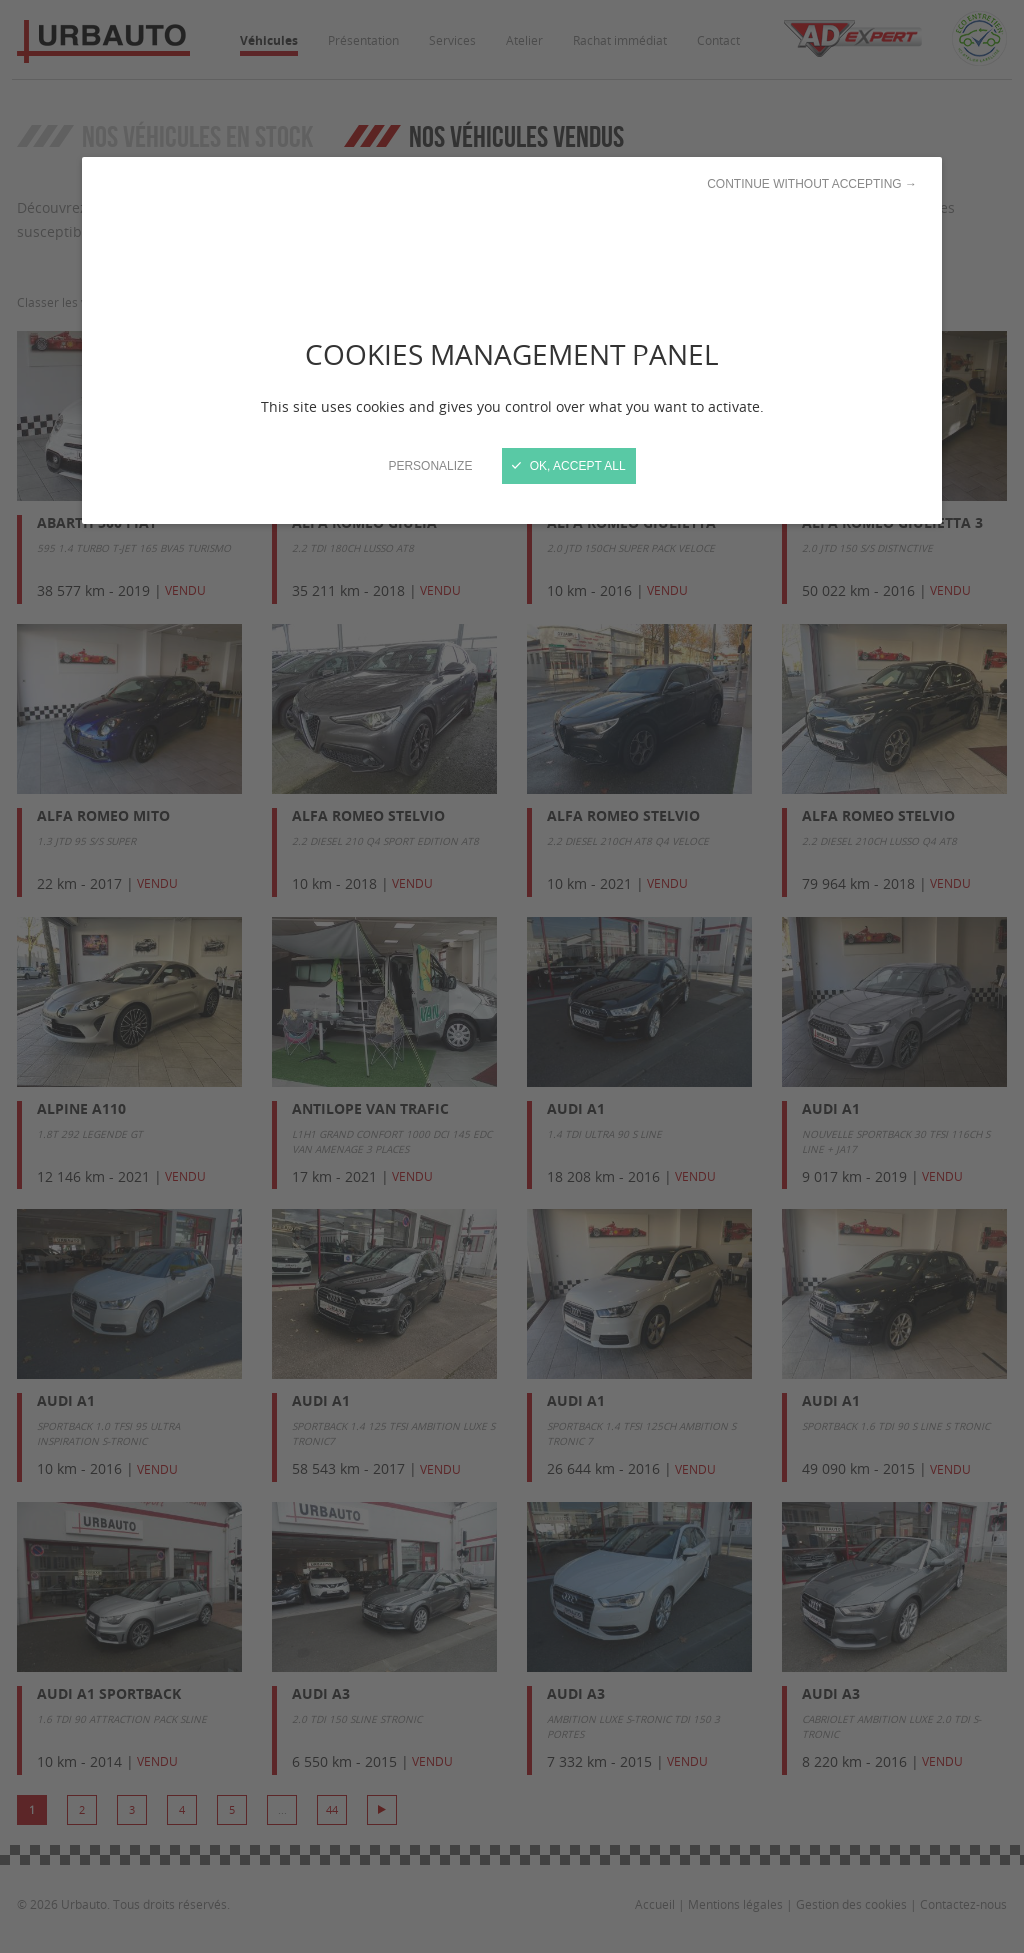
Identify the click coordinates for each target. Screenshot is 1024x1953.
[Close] (512, 976)
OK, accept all (568, 466)
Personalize (430, 466)
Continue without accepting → (812, 184)
